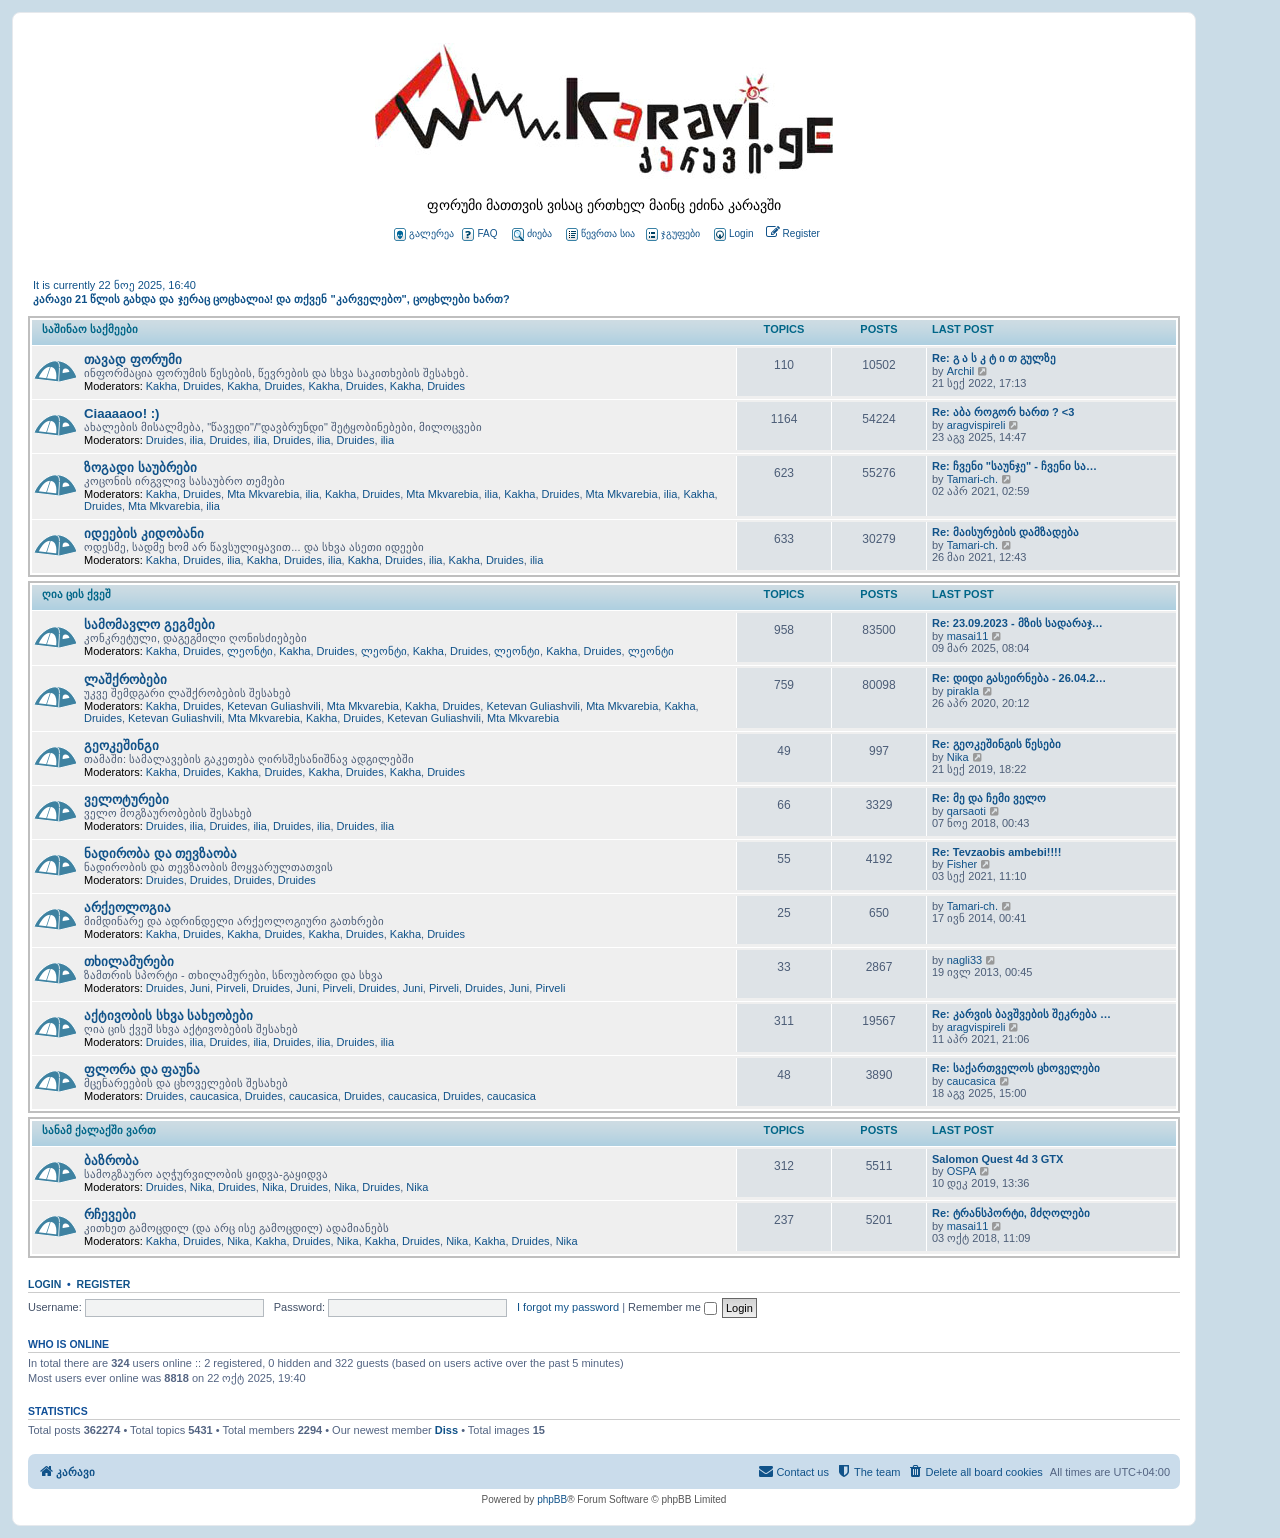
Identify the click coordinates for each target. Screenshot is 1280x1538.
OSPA (962, 1171)
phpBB (552, 1499)
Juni (200, 988)
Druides (202, 386)
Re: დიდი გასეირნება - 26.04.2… (1019, 678)
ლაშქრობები (125, 679)
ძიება (532, 234)
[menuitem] (732, 234)
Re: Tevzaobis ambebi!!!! (996, 852)
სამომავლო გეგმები (149, 624)
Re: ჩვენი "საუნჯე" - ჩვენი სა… (1014, 466)
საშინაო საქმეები (90, 329)
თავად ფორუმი (133, 359)
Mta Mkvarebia (263, 494)
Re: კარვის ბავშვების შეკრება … (1021, 1014)
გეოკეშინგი (121, 745)
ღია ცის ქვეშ (76, 594)
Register (104, 1284)
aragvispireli (976, 425)
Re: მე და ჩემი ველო (989, 798)
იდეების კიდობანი (144, 533)
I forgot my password (568, 1307)
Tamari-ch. (972, 479)
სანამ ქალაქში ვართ (99, 1130)
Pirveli (231, 988)
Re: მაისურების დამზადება (1005, 532)
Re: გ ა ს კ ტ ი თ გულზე (994, 358)
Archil (961, 371)
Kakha (161, 386)
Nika (958, 757)
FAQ (479, 234)
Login (44, 1284)
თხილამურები (129, 961)
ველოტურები (126, 799)
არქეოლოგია (127, 907)
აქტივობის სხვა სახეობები (168, 1015)
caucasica (214, 1096)
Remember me (672, 1307)
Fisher (962, 864)
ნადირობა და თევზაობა (160, 853)
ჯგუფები (673, 234)
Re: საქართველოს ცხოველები (1016, 1068)
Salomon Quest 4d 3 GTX (997, 1159)
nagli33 (964, 960)
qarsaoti (966, 811)
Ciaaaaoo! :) (121, 413)
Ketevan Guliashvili (274, 706)
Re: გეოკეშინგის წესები (996, 744)
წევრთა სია (600, 234)
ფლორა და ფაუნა (142, 1069)
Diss (446, 1430)
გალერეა (424, 234)
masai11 (968, 636)
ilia (196, 440)
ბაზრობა (111, 1160)
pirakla (963, 691)
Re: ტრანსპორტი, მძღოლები (1011, 1213)
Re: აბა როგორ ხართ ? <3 (1003, 412)
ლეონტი (250, 651)
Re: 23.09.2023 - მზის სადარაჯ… (1017, 623)
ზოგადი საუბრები (140, 467)
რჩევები (110, 1214)
